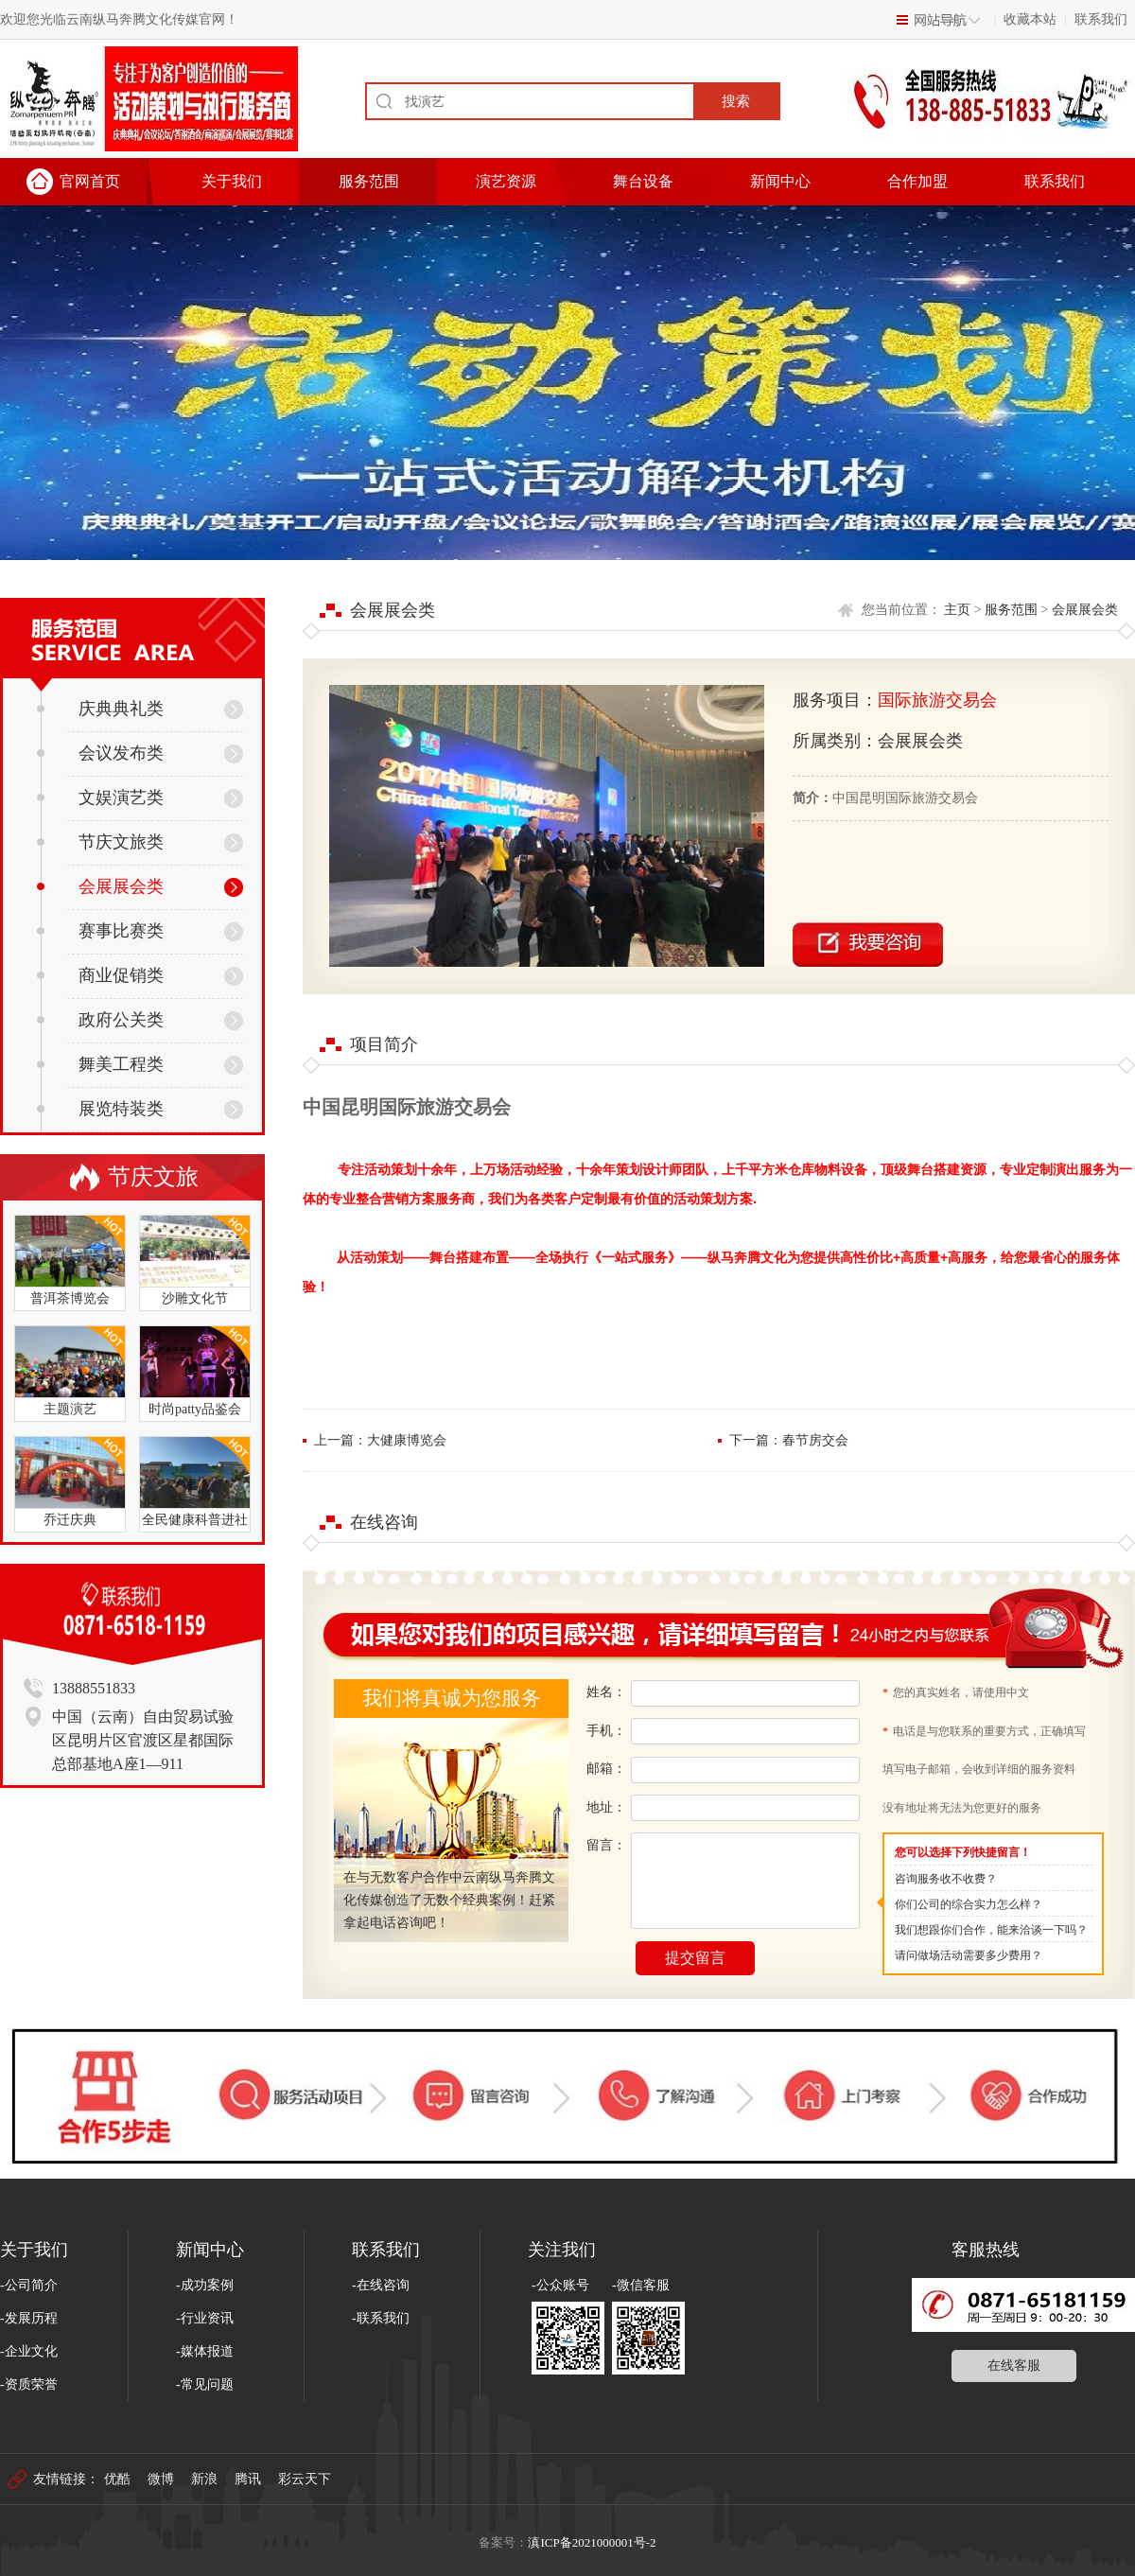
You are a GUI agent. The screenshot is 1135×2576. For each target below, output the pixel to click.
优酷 (117, 2479)
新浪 (204, 2479)
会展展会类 (100, 886)
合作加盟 (917, 181)
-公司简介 (29, 2285)
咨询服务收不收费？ (946, 1878)
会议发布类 (100, 753)
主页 (957, 610)
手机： (606, 1731)
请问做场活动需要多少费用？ (968, 1955)
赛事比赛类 (100, 930)
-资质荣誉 (29, 2384)
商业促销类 (100, 975)
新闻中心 (780, 181)
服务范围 (369, 181)
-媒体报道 (205, 2351)
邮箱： (606, 1768)
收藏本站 (1030, 19)
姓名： (606, 1692)
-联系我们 (381, 2318)
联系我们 (1100, 19)
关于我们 (231, 181)
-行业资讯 (205, 2318)
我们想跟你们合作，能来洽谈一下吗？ (991, 1929)
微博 (161, 2479)
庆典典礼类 (100, 708)
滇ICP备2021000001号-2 (591, 2542)
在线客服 (1013, 2365)
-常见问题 (205, 2384)
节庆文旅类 (100, 841)
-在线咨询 (381, 2285)
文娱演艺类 (100, 797)
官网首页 (90, 181)
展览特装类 (100, 1108)
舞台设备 (643, 181)
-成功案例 (205, 2285)
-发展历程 (29, 2318)
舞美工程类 (100, 1064)
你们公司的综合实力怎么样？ (968, 1904)
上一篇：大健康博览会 (380, 1440)
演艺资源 (506, 181)
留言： (606, 1845)
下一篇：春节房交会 (788, 1440)
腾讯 (248, 2479)
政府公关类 (100, 1019)
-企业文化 (29, 2351)
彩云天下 (304, 2479)
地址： (606, 1807)
